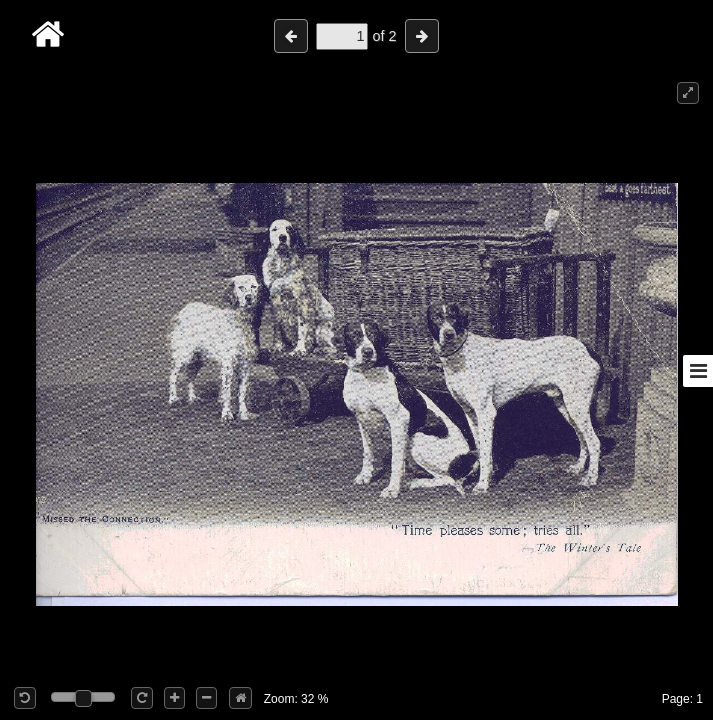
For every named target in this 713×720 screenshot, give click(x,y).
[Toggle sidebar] (698, 371)
